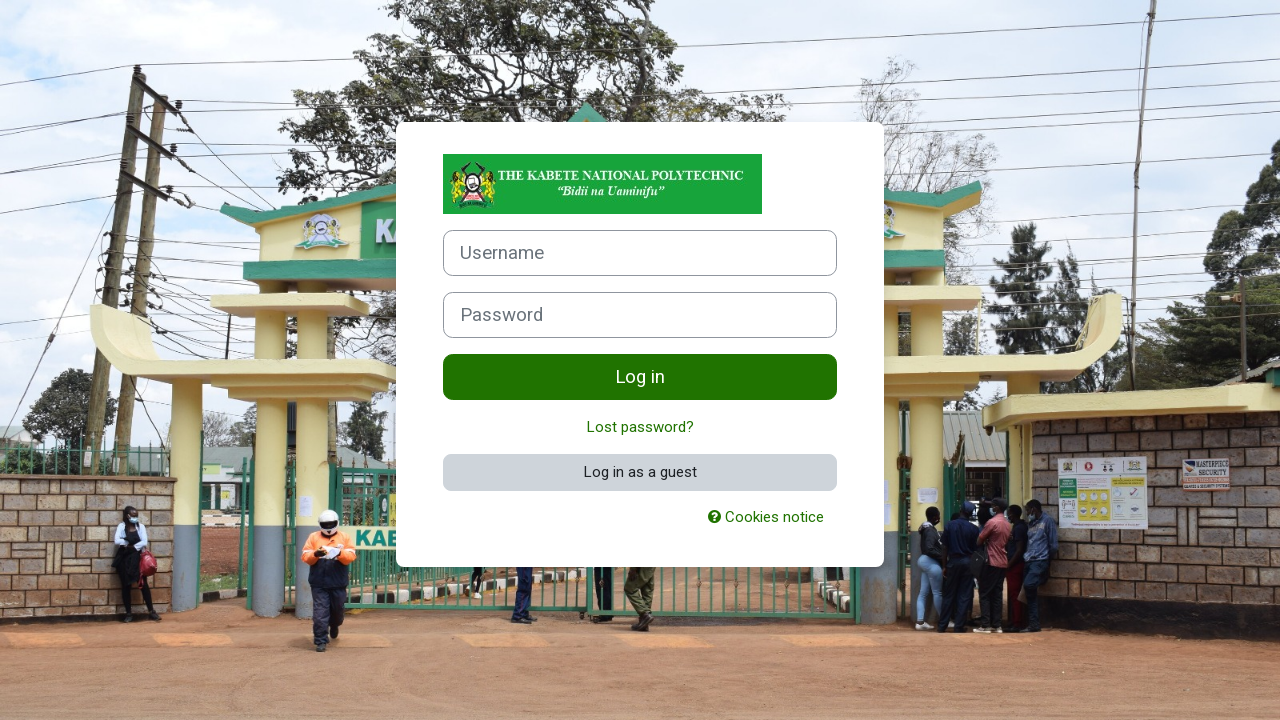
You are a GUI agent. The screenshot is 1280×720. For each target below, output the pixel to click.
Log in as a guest (640, 472)
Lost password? (640, 427)
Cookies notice (766, 517)
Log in (640, 377)
